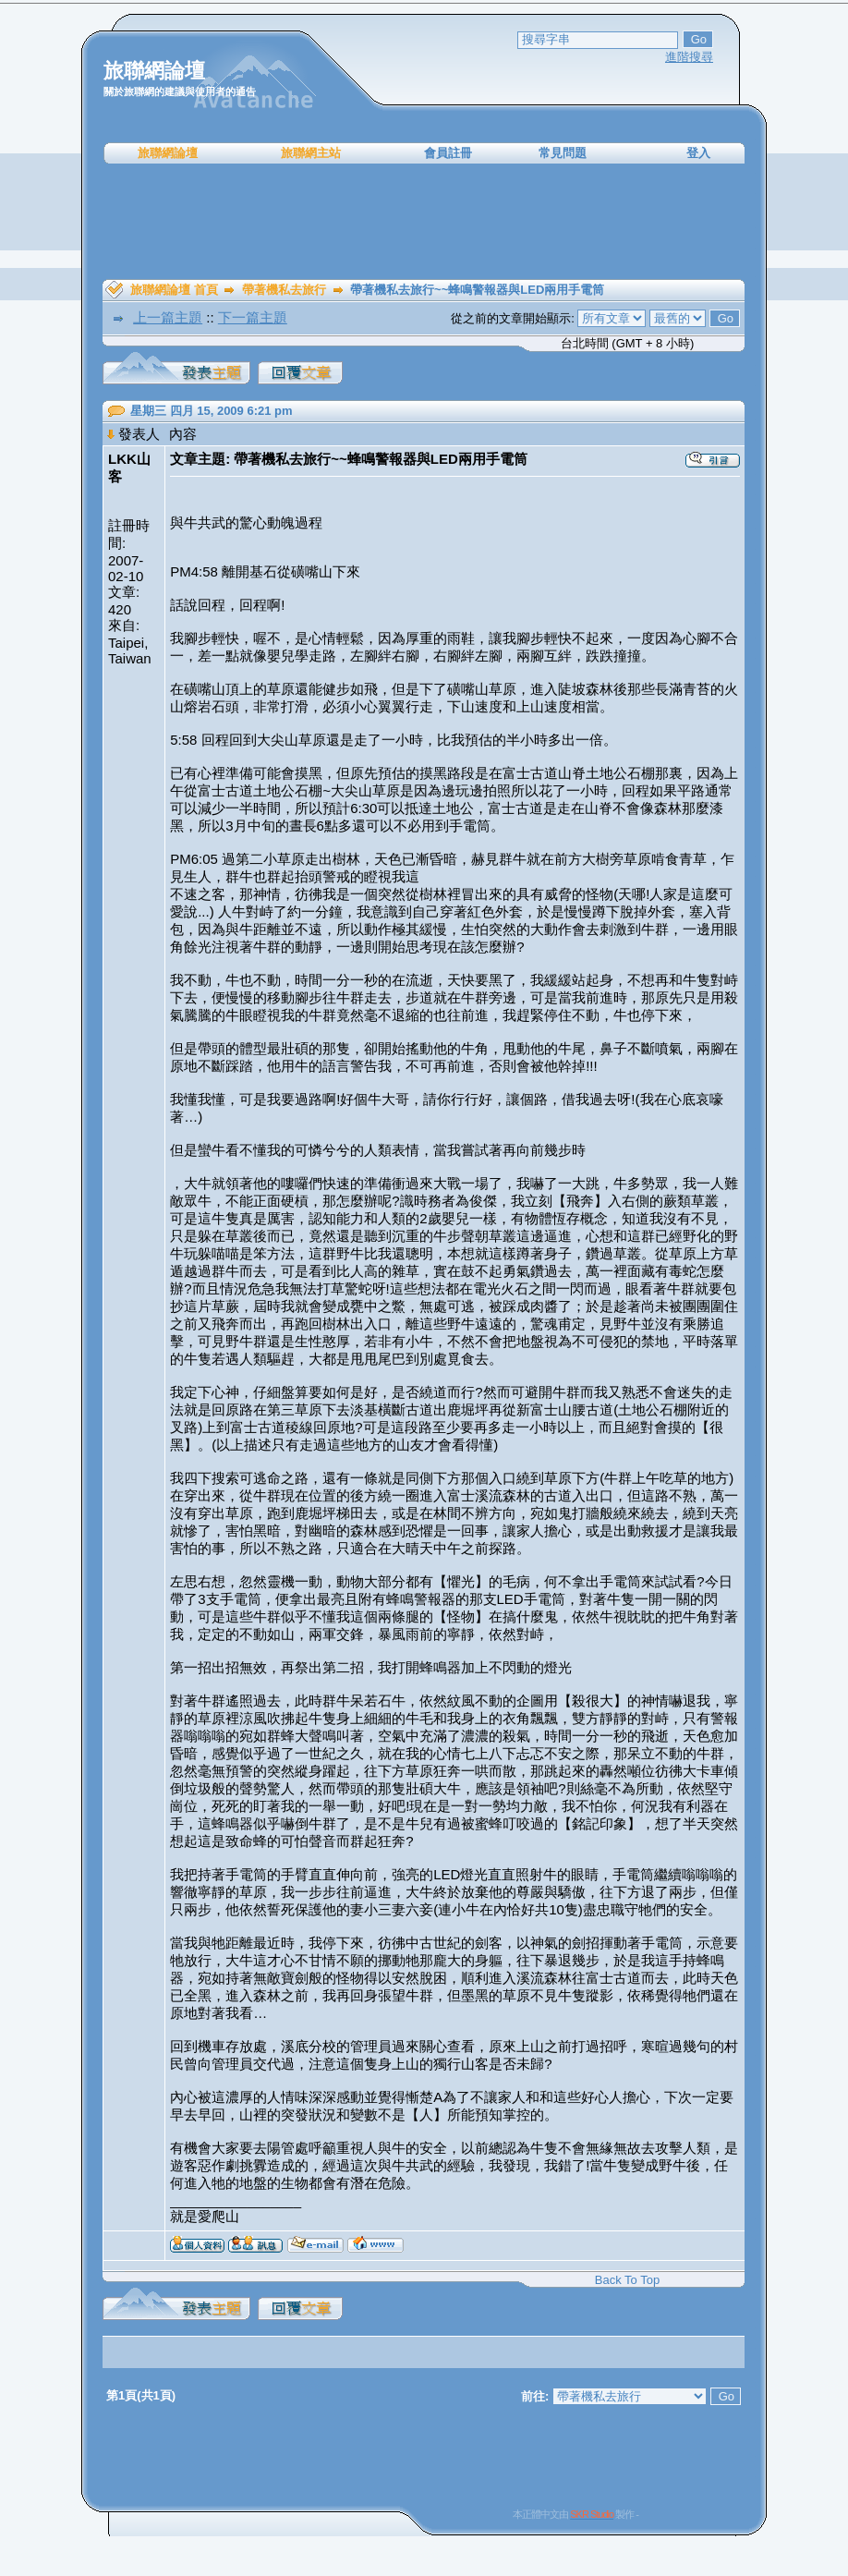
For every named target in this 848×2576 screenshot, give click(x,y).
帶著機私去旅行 (284, 290)
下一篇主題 (252, 317)
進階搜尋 (689, 57)
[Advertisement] (424, 221)
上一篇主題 (167, 317)
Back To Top (627, 2280)
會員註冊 (448, 153)
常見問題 (563, 153)
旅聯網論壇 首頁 (174, 290)
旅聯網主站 (311, 153)
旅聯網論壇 (168, 153)
